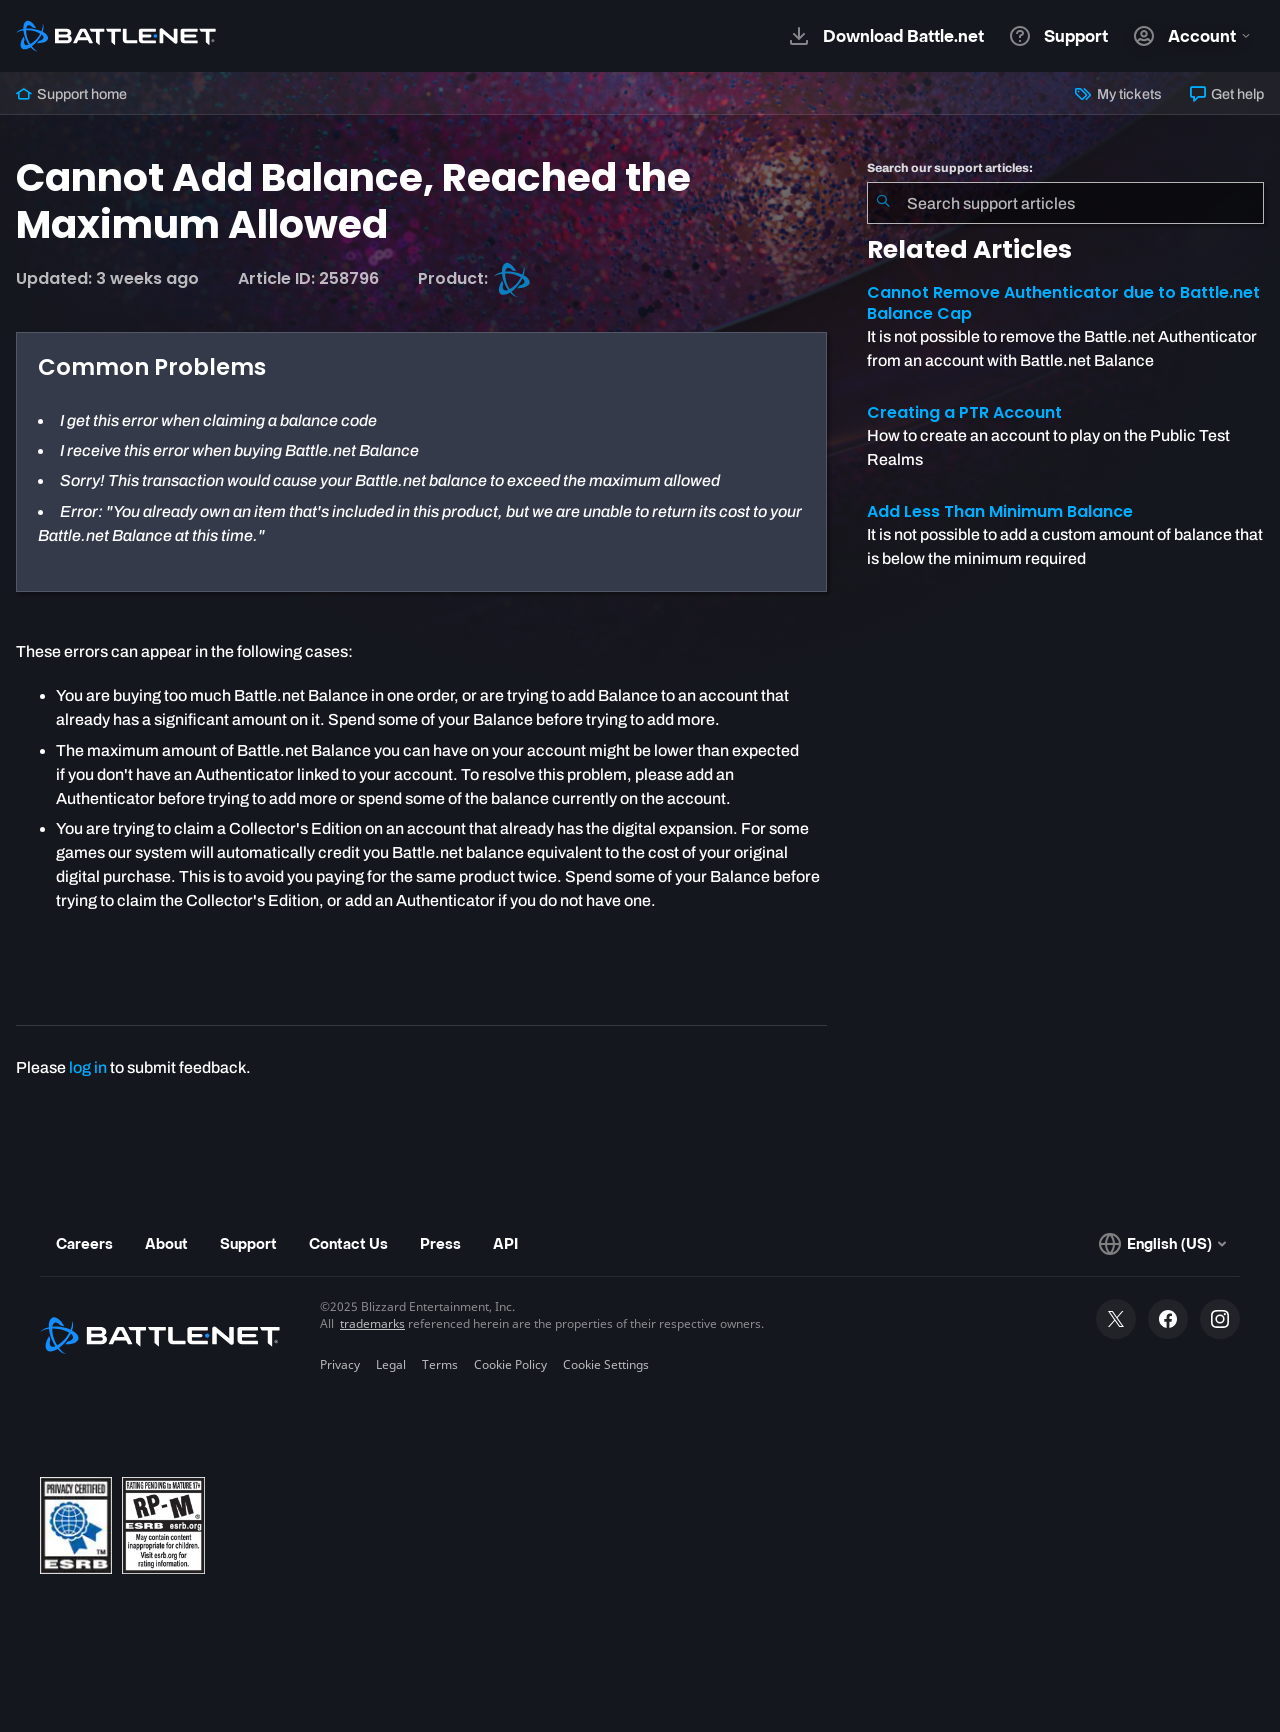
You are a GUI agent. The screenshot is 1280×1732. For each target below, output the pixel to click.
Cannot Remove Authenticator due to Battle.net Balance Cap (1063, 303)
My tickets (1118, 94)
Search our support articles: (950, 168)
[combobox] (1065, 203)
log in (88, 1067)
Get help (1227, 94)
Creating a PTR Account (964, 412)
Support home (71, 94)
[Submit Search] (883, 203)
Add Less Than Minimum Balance (1000, 511)
